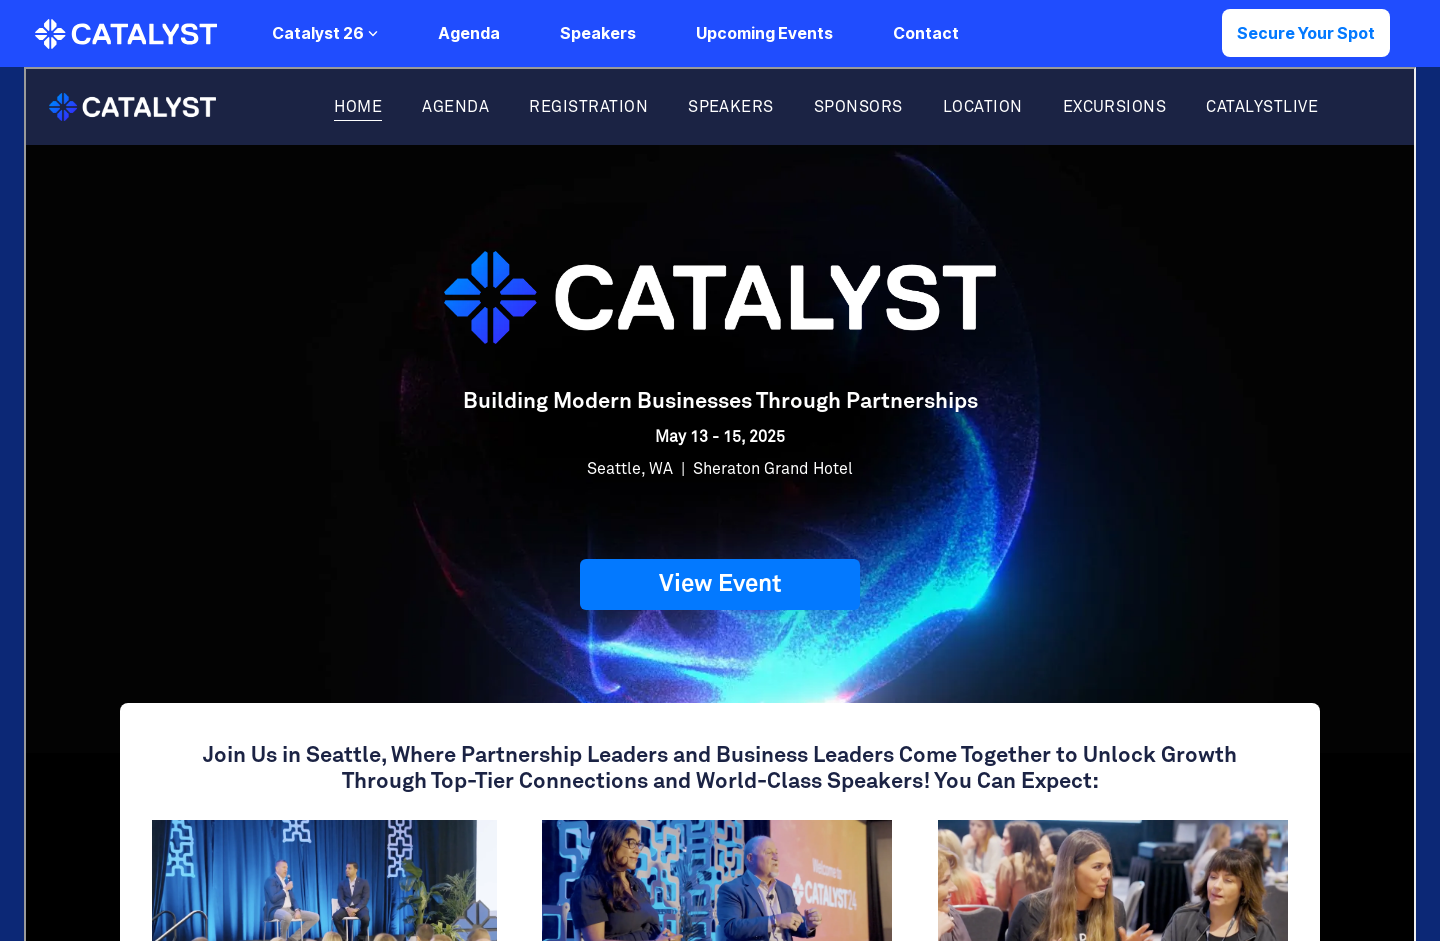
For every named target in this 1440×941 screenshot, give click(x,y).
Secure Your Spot (1306, 33)
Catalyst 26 (325, 33)
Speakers (598, 33)
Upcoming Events (764, 33)
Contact (926, 33)
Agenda (469, 33)
